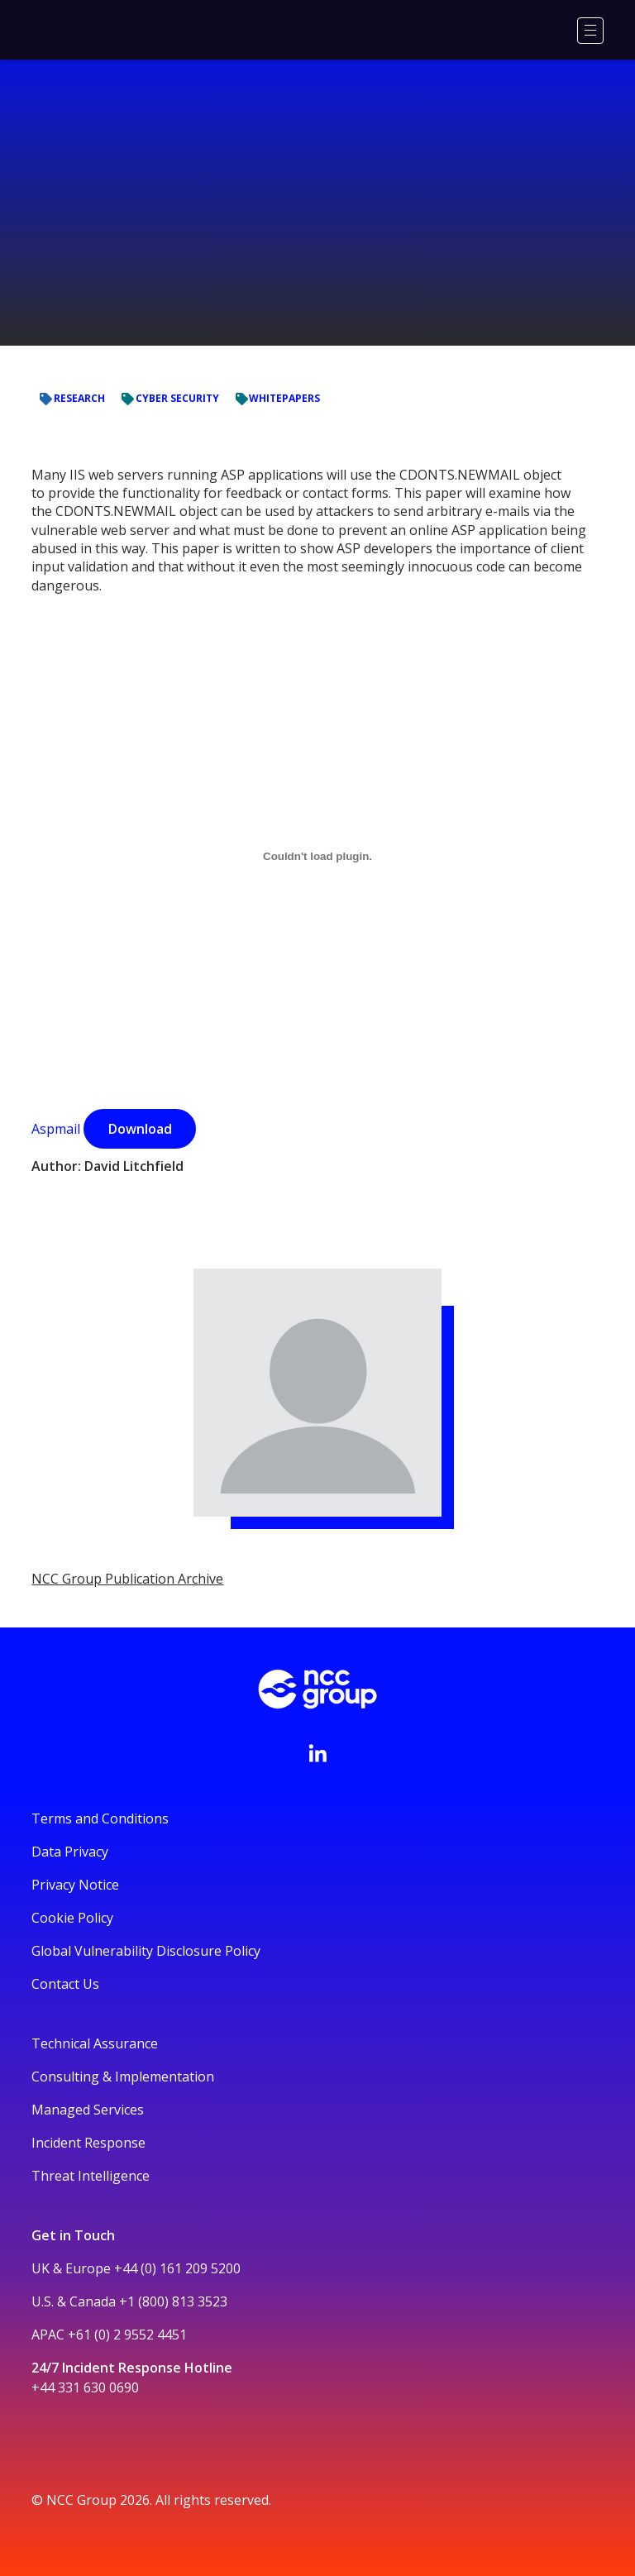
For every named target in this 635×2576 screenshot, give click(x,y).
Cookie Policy (72, 1918)
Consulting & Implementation (122, 2076)
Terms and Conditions (100, 1818)
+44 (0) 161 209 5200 (177, 2268)
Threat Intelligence (90, 2176)
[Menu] (590, 30)
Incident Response (88, 2143)
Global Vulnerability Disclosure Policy (145, 1951)
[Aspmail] (317, 856)
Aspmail (55, 1129)
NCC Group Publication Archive (127, 1579)
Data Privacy (69, 1851)
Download (140, 1129)
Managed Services (87, 2109)
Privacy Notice (75, 1885)
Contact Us (65, 1984)
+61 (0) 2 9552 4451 (127, 2334)
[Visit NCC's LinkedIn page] (317, 1753)
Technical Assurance (94, 2043)
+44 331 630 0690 (85, 2387)
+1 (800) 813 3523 (173, 2301)
